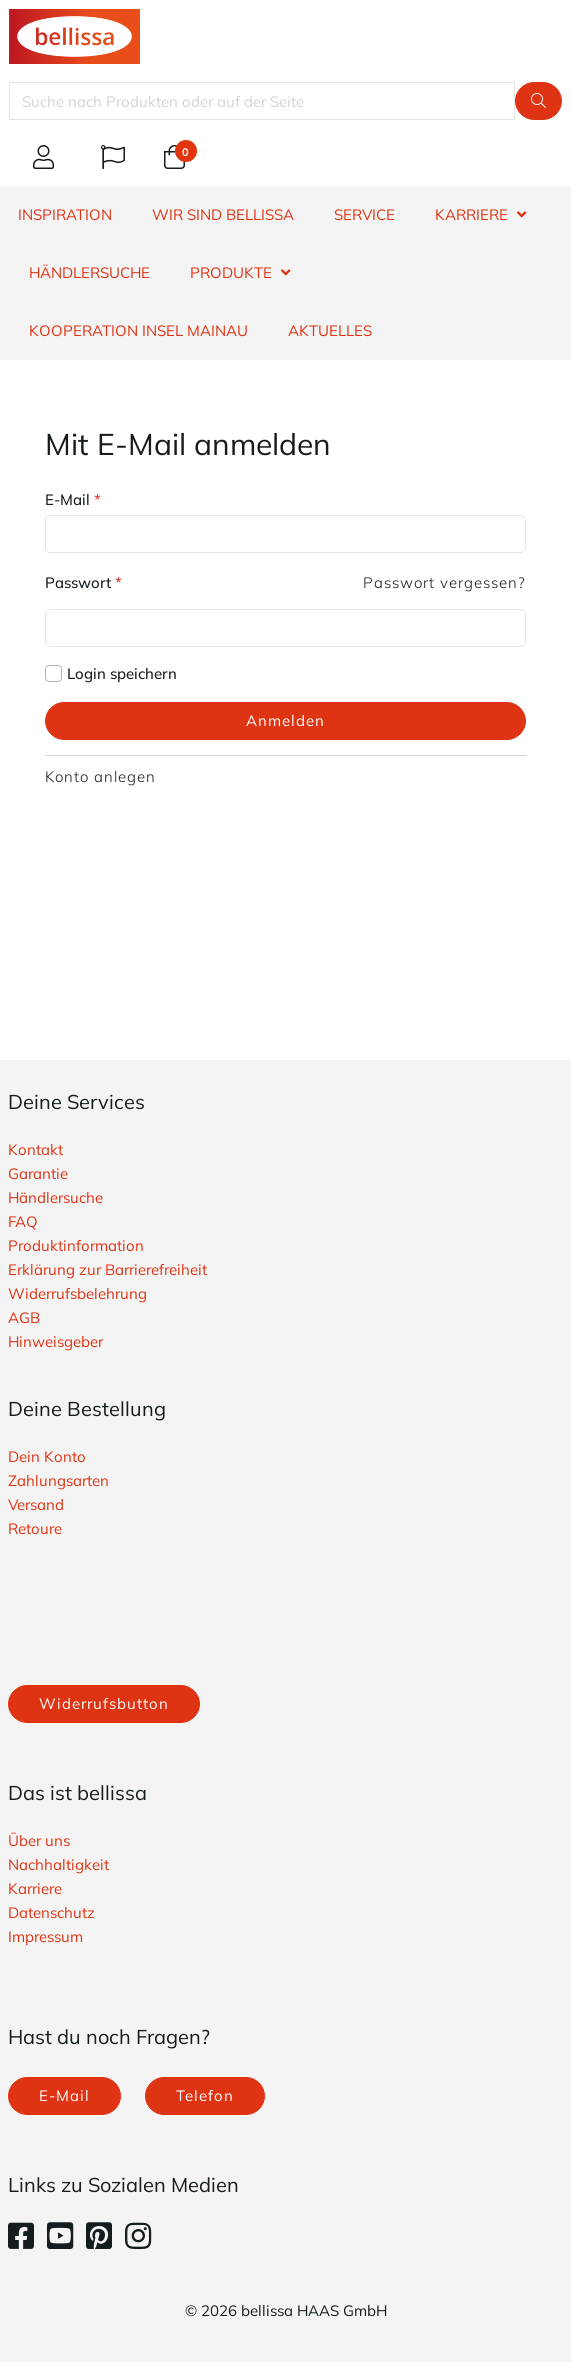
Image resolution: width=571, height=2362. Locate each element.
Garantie (38, 1173)
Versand (36, 1504)
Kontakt (35, 1149)
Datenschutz (51, 1912)
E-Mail (73, 499)
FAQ (23, 1221)
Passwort (83, 582)
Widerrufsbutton (104, 1703)
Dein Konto (47, 1456)
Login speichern (122, 673)
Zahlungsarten (58, 1480)
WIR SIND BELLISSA (223, 214)
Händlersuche (55, 1197)
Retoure (35, 1528)
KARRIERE (471, 214)
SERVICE (364, 214)
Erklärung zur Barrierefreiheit (107, 1269)
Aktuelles (330, 330)
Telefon (205, 2095)
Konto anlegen (100, 776)
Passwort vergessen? (444, 582)
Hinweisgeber (55, 1341)
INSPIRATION (65, 214)
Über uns (39, 1840)
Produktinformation (76, 1245)
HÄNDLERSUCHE (89, 272)
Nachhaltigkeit (58, 1864)
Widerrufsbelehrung (77, 1293)
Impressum (45, 1936)
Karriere (35, 1888)
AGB (24, 1317)
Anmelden (285, 720)
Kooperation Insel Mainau (138, 330)
